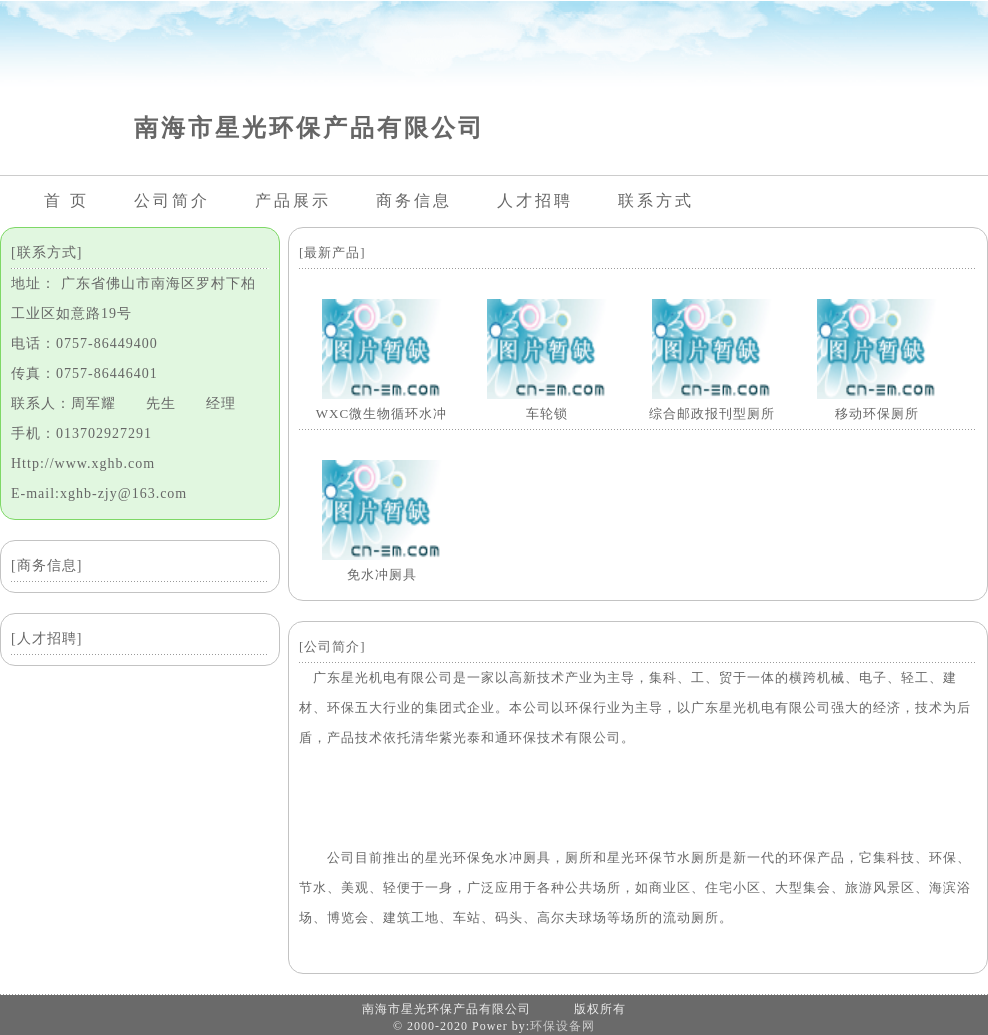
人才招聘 (535, 200)
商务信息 (414, 200)
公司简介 (172, 200)
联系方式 (656, 200)
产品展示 (293, 200)
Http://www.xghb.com (83, 463)
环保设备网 (562, 1026)
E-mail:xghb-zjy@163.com (99, 493)
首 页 (66, 200)
